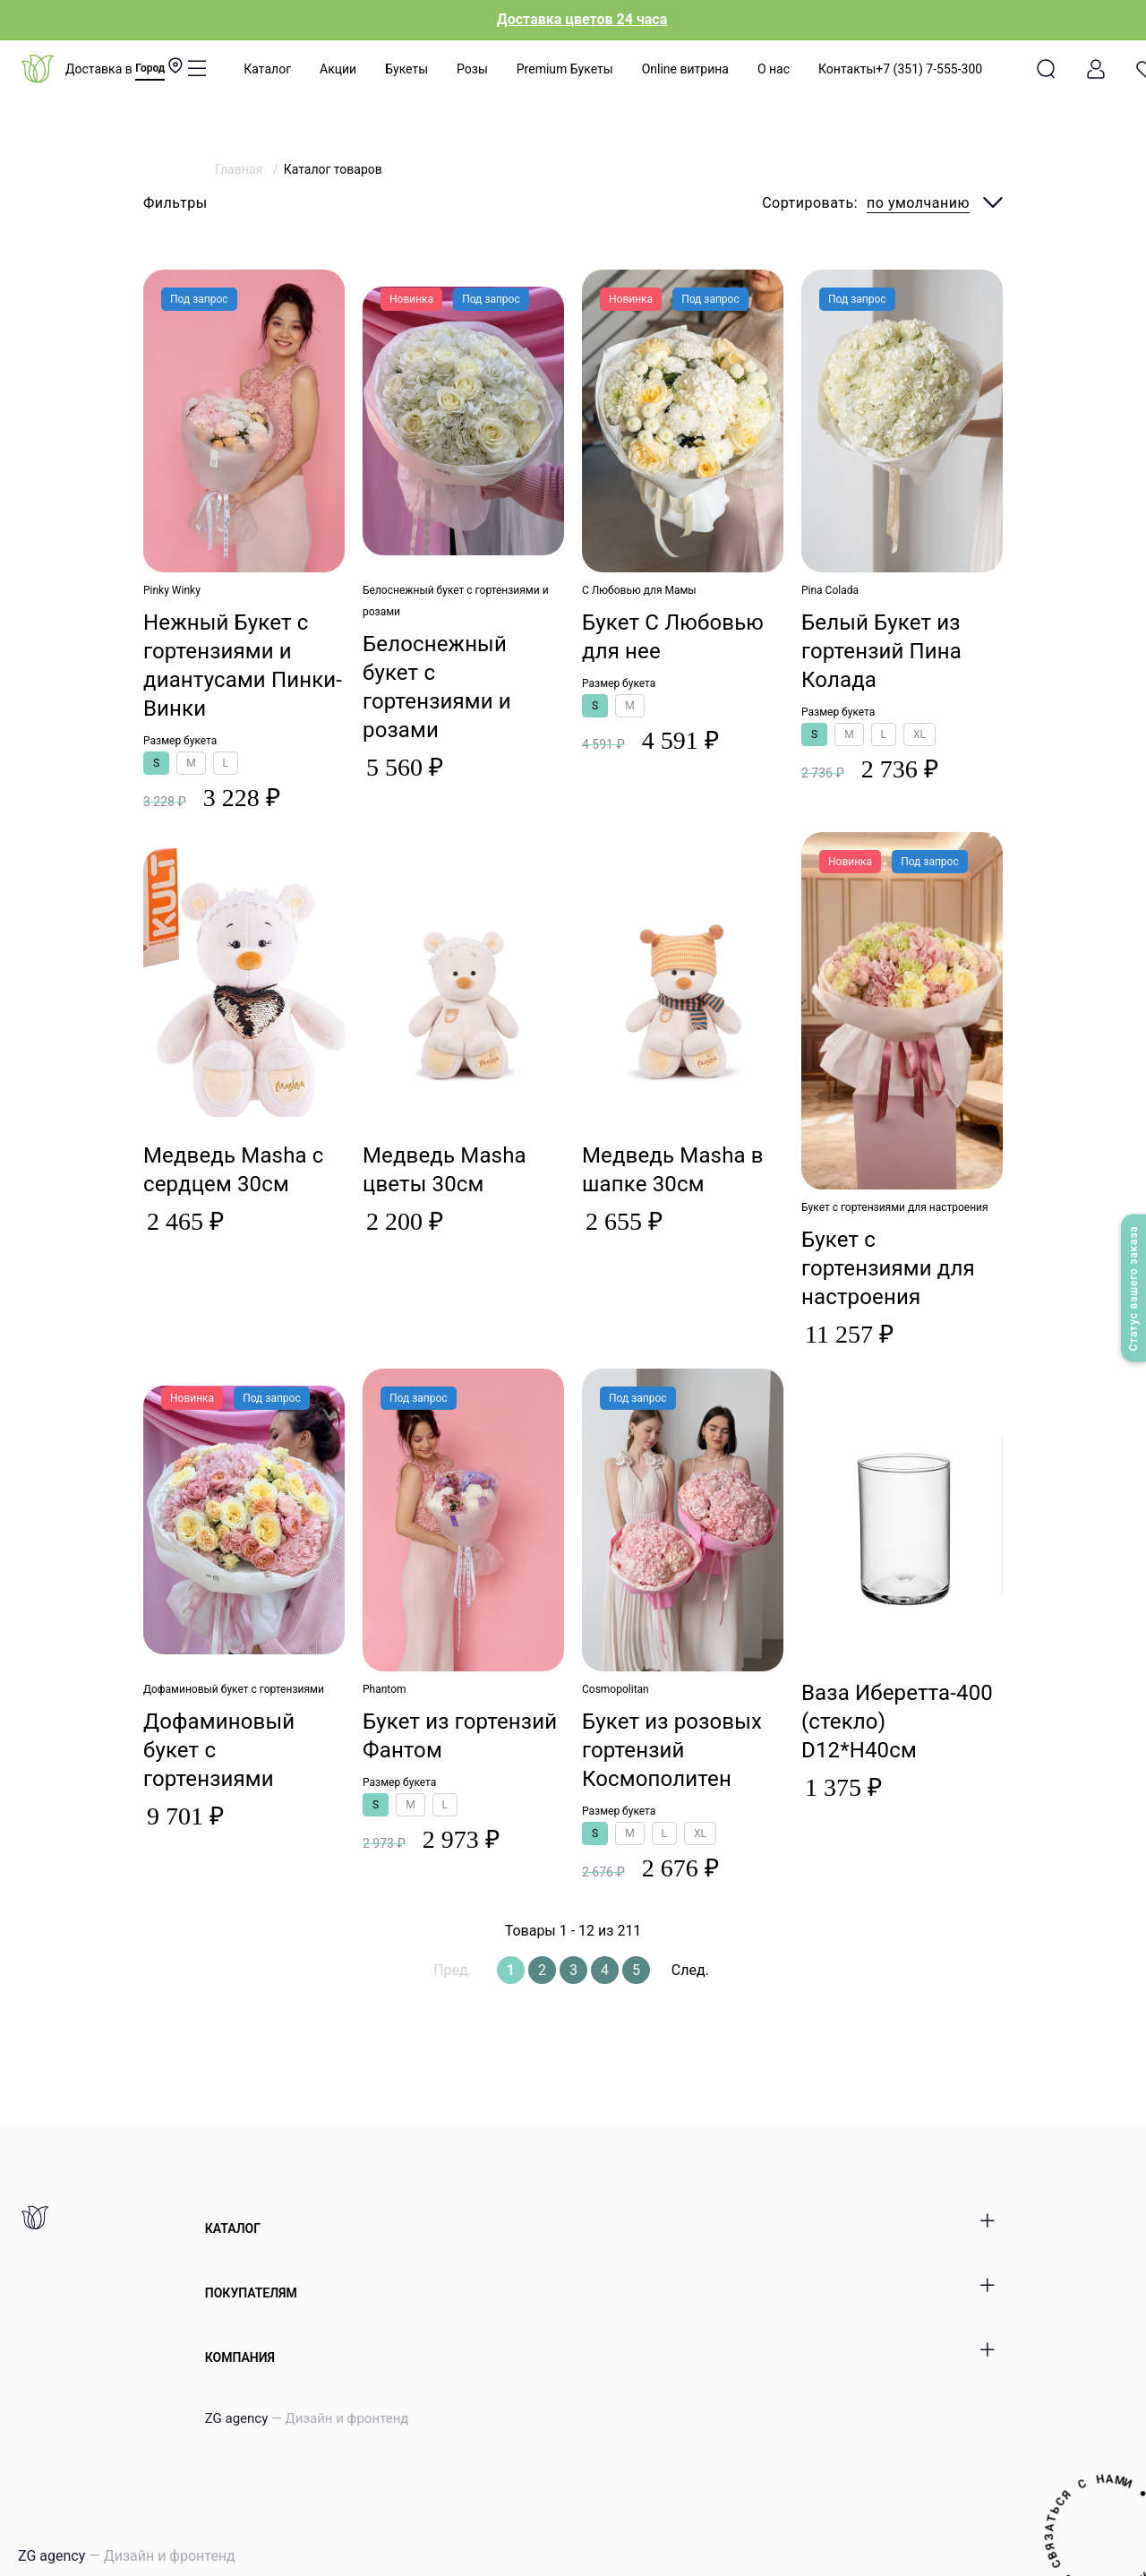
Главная (240, 169)
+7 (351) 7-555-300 (929, 69)
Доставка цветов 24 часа (582, 19)
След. (690, 1970)
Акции (338, 69)
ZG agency (307, 2418)
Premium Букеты (565, 69)
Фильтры (175, 202)
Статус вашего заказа (1133, 1288)
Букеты (406, 69)
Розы (472, 69)
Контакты (847, 69)
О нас (773, 69)
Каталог (267, 69)
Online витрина (685, 69)
